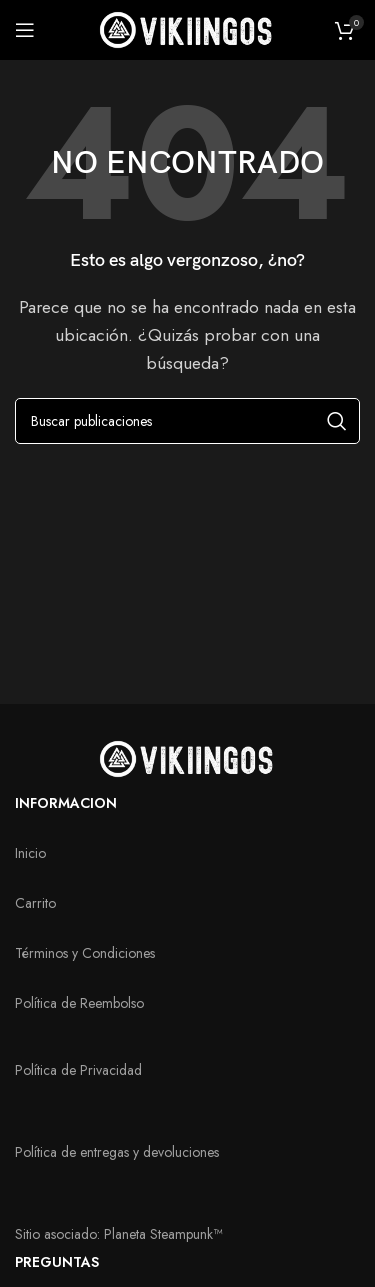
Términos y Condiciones (85, 953)
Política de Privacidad (78, 1070)
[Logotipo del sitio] (187, 28)
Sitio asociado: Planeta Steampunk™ (118, 1234)
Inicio (30, 853)
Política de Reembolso (79, 1003)
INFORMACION (66, 803)
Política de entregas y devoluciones (117, 1152)
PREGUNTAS (57, 1262)
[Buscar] (187, 421)
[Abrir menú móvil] (25, 30)
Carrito (35, 903)
